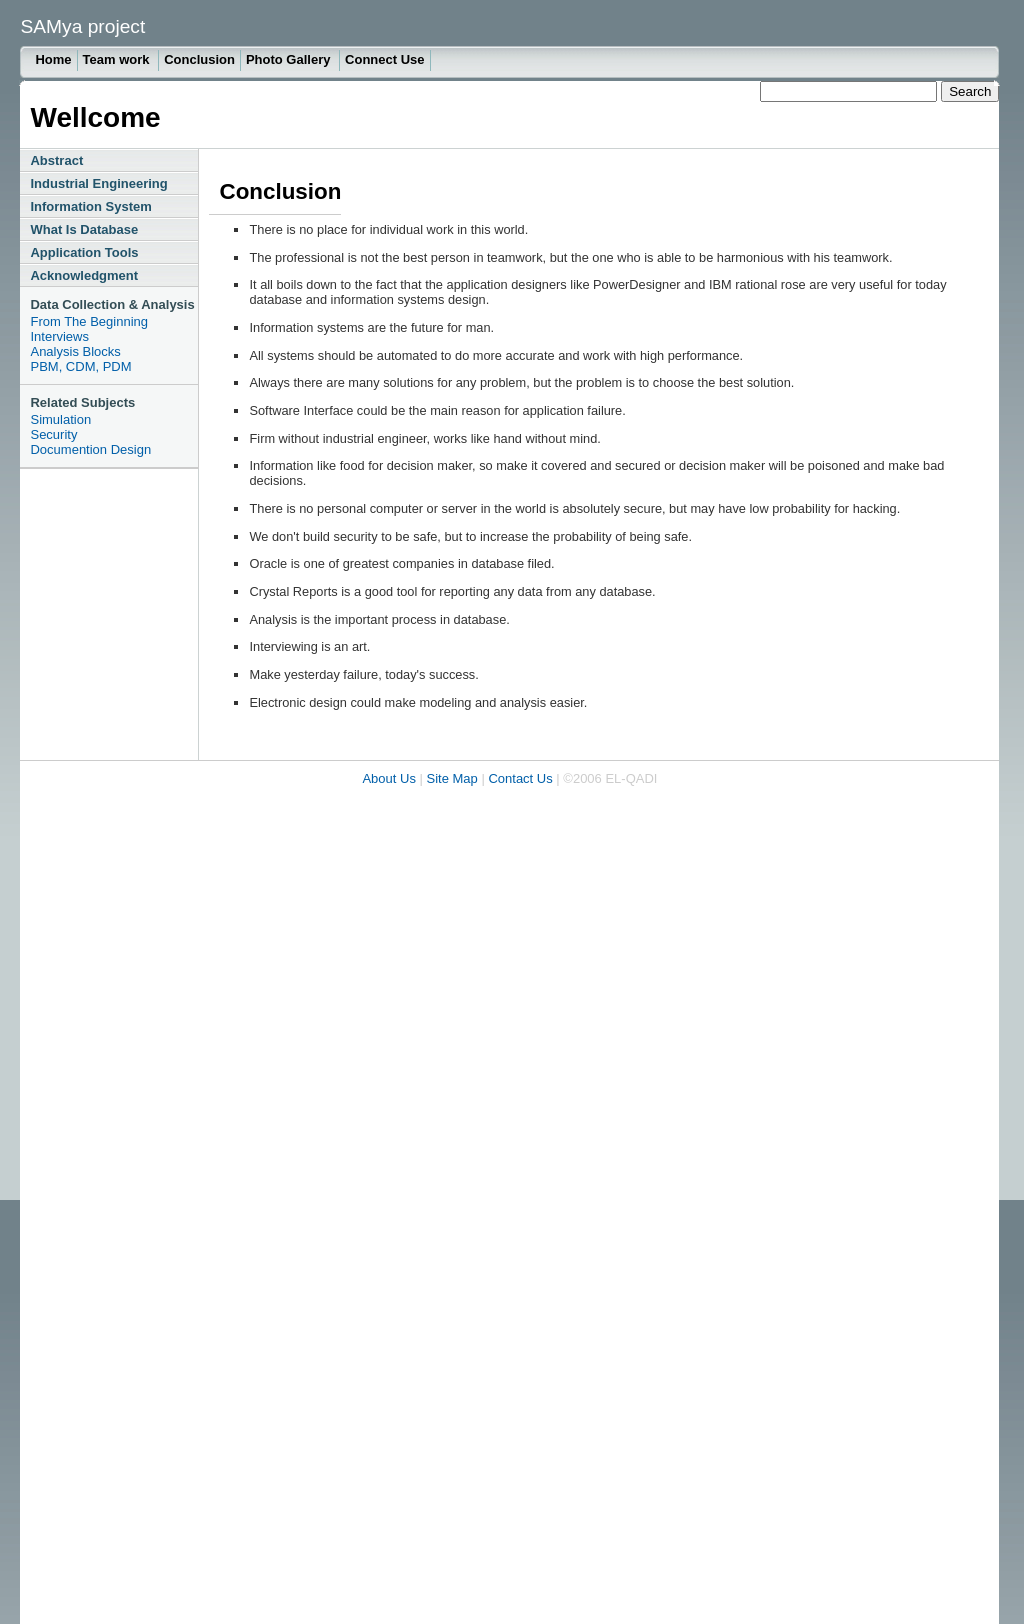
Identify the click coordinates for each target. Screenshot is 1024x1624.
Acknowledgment (84, 275)
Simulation (60, 419)
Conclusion (199, 59)
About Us (388, 778)
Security (53, 434)
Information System (90, 206)
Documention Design (90, 449)
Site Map (452, 778)
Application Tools (84, 252)
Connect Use (384, 59)
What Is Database (84, 229)
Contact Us (520, 778)
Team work (118, 59)
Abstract (56, 160)
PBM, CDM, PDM (80, 366)
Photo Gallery (290, 59)
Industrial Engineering (98, 183)
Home (53, 59)
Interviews (59, 336)
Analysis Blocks (75, 351)
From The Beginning (89, 321)
